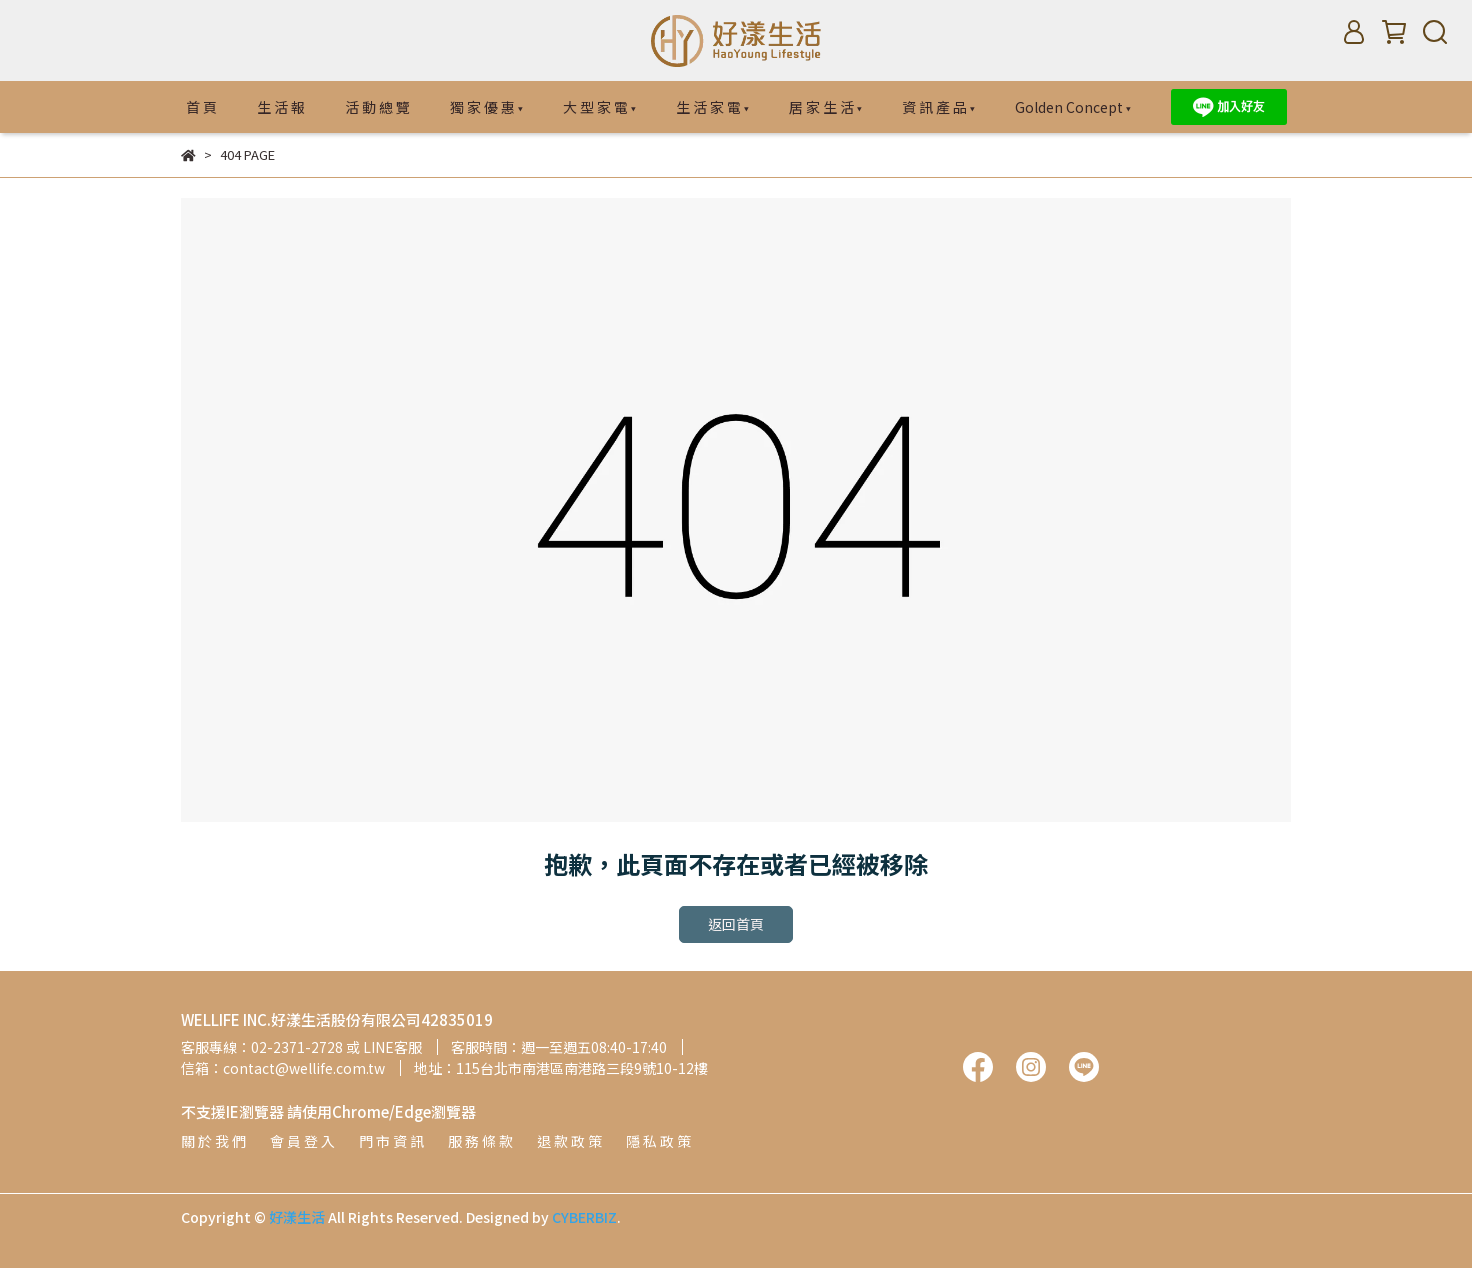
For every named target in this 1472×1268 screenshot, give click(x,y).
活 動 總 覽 (377, 107)
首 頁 (201, 107)
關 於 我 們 (213, 1141)
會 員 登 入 (302, 1141)
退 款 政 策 (569, 1141)
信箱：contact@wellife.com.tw (283, 1068)
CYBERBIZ (584, 1217)
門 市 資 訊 (391, 1141)
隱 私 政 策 (658, 1141)
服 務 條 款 (480, 1141)
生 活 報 (281, 107)
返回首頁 (736, 924)
